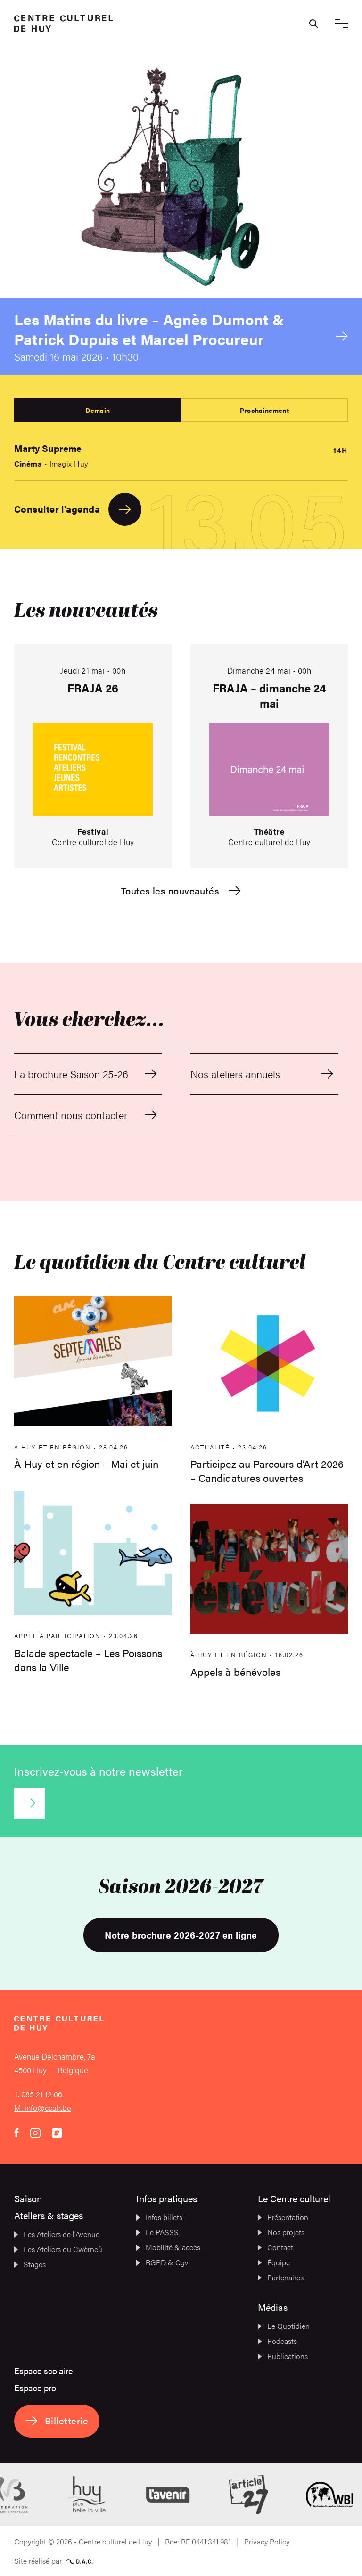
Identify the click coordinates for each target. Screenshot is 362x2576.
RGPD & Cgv (162, 2262)
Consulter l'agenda (77, 509)
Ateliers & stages (48, 2215)
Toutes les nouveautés (181, 891)
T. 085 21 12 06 (38, 2094)
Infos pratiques (166, 2198)
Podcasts (277, 2340)
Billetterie (56, 2420)
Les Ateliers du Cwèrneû (58, 2249)
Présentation (283, 2217)
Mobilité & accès (168, 2247)
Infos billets (159, 2217)
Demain (97, 410)
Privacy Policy (266, 2541)
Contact (275, 2247)
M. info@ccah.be (42, 2107)
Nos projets (281, 2232)
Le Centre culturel (294, 2198)
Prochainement (264, 410)
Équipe (274, 2262)
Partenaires (281, 2277)
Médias (273, 2307)
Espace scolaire (43, 2370)
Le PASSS (157, 2232)
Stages (30, 2264)
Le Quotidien (284, 2325)
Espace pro (35, 2387)
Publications (283, 2356)
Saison (28, 2198)
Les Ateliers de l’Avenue (56, 2234)
